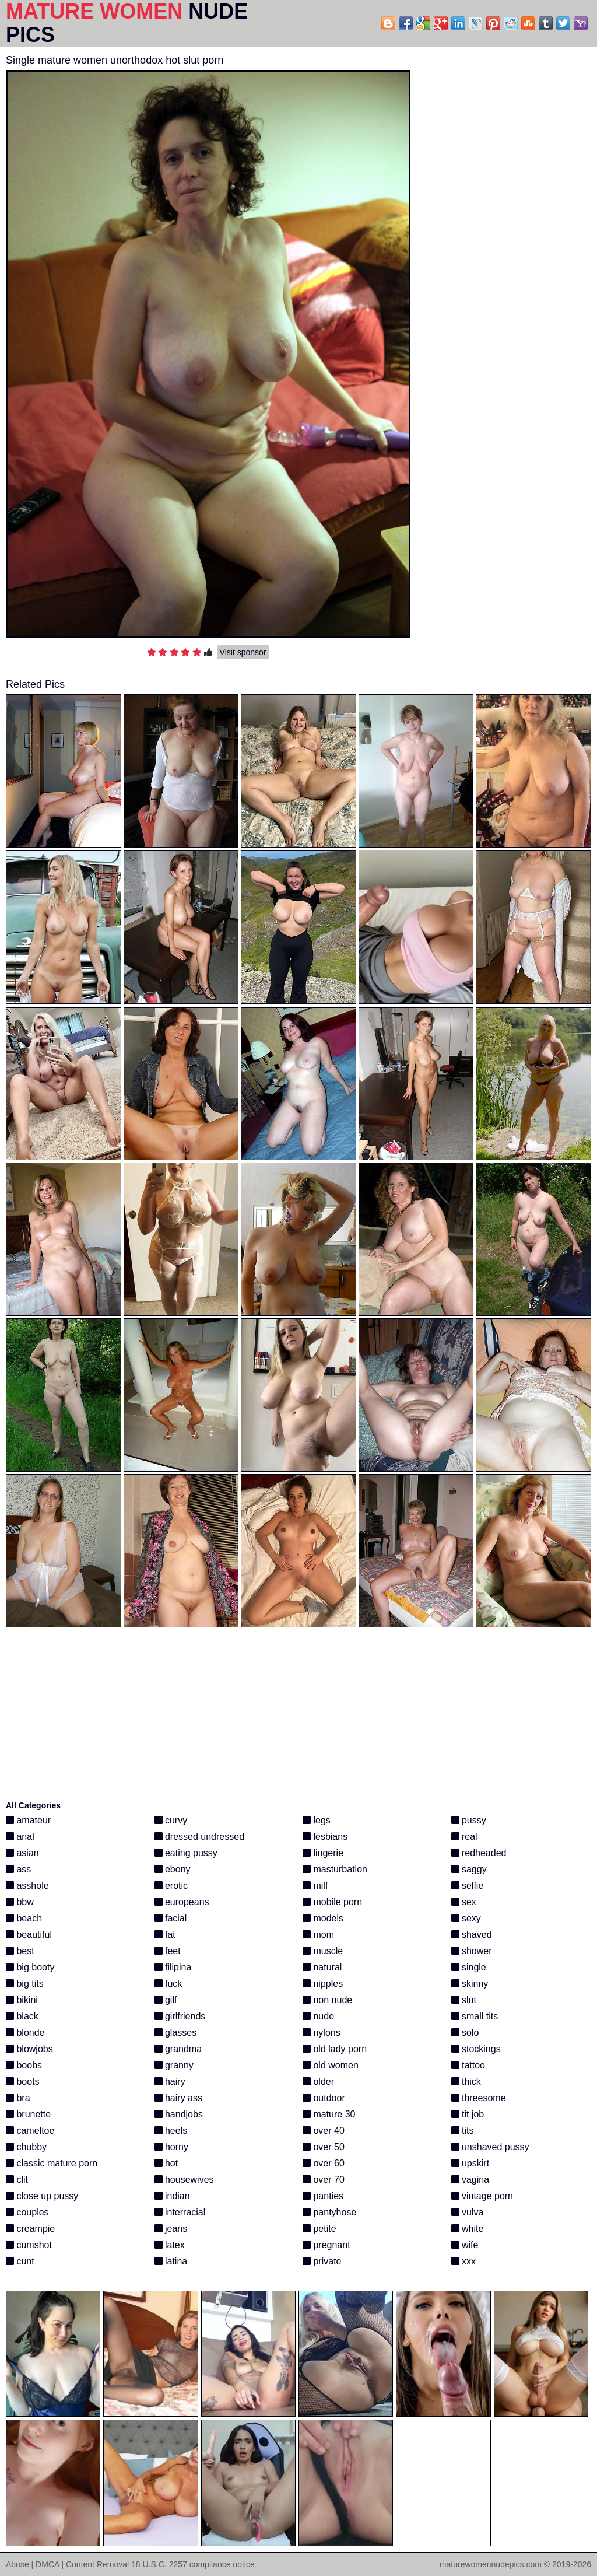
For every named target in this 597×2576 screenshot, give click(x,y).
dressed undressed (199, 1837)
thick (466, 2082)
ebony (172, 1869)
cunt (20, 2261)
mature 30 (329, 2114)
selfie (467, 1886)
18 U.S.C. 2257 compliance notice (193, 2564)
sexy (466, 1918)
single (468, 1967)
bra (18, 2098)
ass (18, 1869)
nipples (323, 1984)
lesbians (325, 1837)
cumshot (29, 2245)
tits (462, 2131)
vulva (467, 2212)
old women (331, 2065)
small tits (474, 2016)
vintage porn (482, 2196)
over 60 (324, 2163)
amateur (28, 1820)
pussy (468, 1820)
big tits (25, 1984)
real (464, 1837)
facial (170, 1918)
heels (171, 2131)
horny (171, 2147)
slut (463, 2000)
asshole (27, 1886)
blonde (25, 2033)
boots (23, 2082)
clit (17, 2180)
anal (20, 1837)
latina (171, 2261)
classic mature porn (51, 2163)
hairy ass (178, 2098)
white (467, 2229)
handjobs (178, 2114)
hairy (169, 2082)
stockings (476, 2049)
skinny (470, 1984)
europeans (181, 1902)
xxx (463, 2261)
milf (315, 1886)
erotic (171, 1886)
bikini (22, 2000)
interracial (180, 2212)
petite (319, 2229)
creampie (30, 2229)
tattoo (468, 2065)
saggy (469, 1869)
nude (318, 2016)
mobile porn (332, 1902)
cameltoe (30, 2131)
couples (27, 2212)
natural (322, 1967)
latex (169, 2245)
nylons (321, 2033)
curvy (171, 1820)
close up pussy (42, 2196)
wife (465, 2245)
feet (167, 1951)
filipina (173, 1967)
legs (317, 1820)
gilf (165, 2000)
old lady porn (335, 2049)
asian (22, 1853)
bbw (20, 1902)
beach (24, 1918)
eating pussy (185, 1853)
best (20, 1951)
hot (166, 2163)
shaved (471, 1935)
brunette (28, 2114)
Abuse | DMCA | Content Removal (67, 2564)
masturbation (335, 1869)
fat (164, 1935)
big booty (30, 1967)
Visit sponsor (243, 652)
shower (471, 1951)
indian (172, 2196)
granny (174, 2065)
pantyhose (329, 2212)
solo (465, 2033)
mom (318, 1935)
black (22, 2016)
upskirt (470, 2163)
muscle (323, 1951)
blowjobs (29, 2049)
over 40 (324, 2131)
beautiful (29, 1935)
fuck (168, 1984)
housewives (184, 2180)
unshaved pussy (490, 2147)
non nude (327, 2000)
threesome (478, 2098)
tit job (467, 2114)
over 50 (324, 2147)
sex (463, 1902)
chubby (26, 2147)
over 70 (324, 2180)
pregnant (326, 2245)
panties (323, 2196)
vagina (470, 2180)
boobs (24, 2065)
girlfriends (180, 2016)
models (323, 1918)
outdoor (324, 2098)
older (318, 2082)
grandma (178, 2049)
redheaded (479, 1853)
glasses (175, 2033)
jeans (171, 2229)
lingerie (323, 1853)
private (322, 2261)
